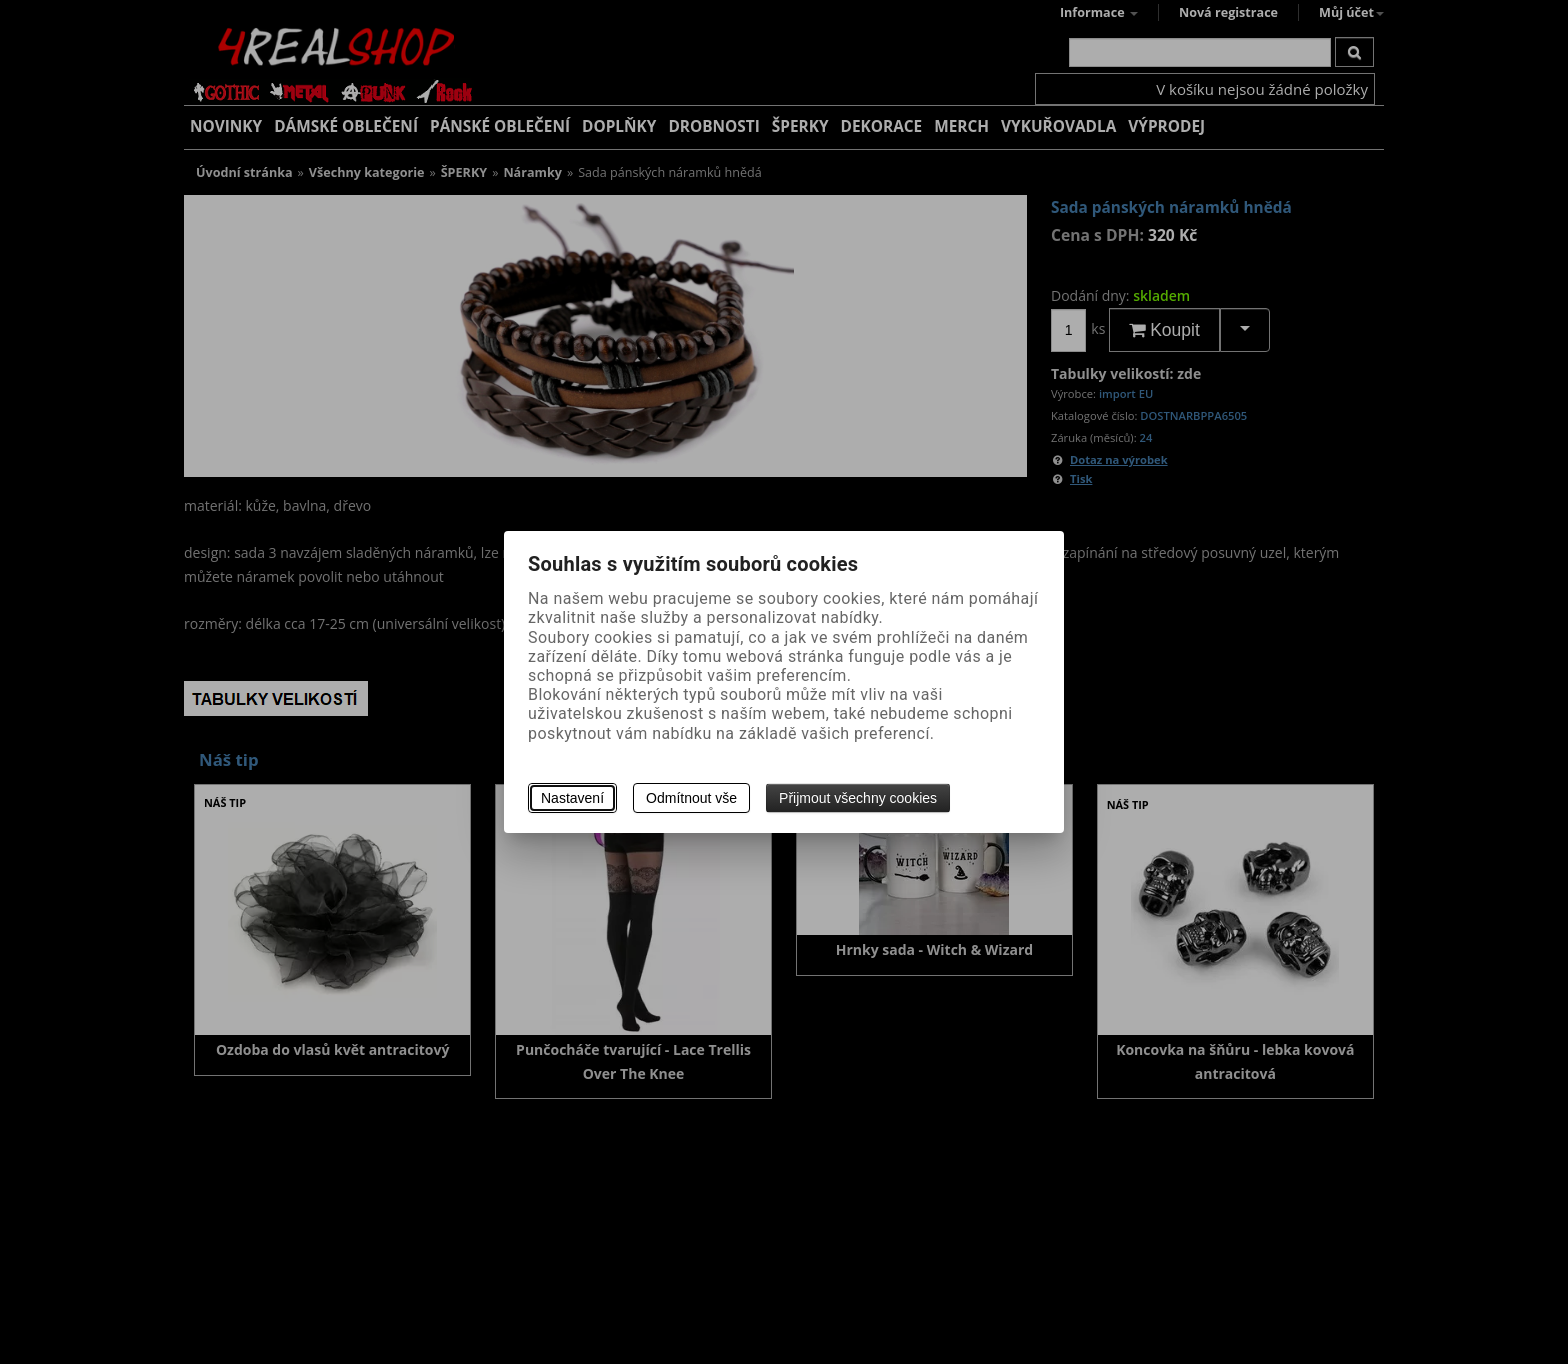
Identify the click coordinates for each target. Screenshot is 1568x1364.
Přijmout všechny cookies (858, 798)
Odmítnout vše (691, 798)
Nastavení (572, 798)
